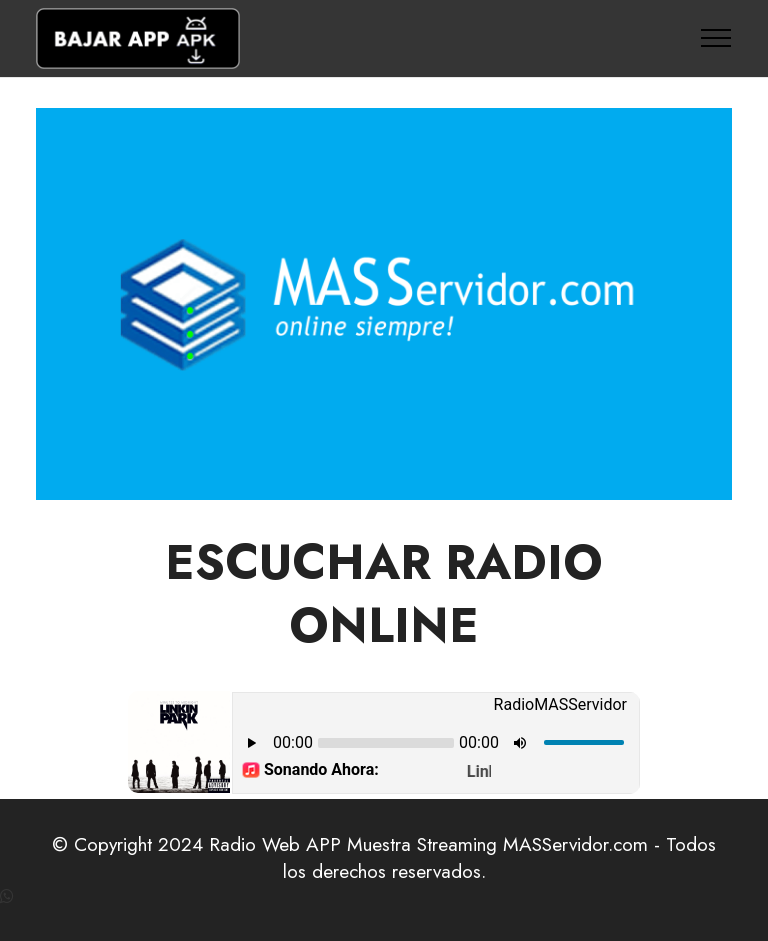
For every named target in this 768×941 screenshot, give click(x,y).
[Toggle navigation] (716, 38)
